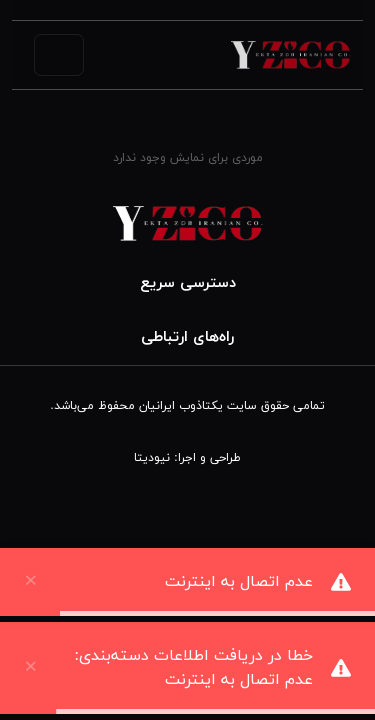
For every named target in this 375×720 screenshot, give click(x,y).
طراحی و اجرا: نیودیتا (187, 458)
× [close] (31, 663)
